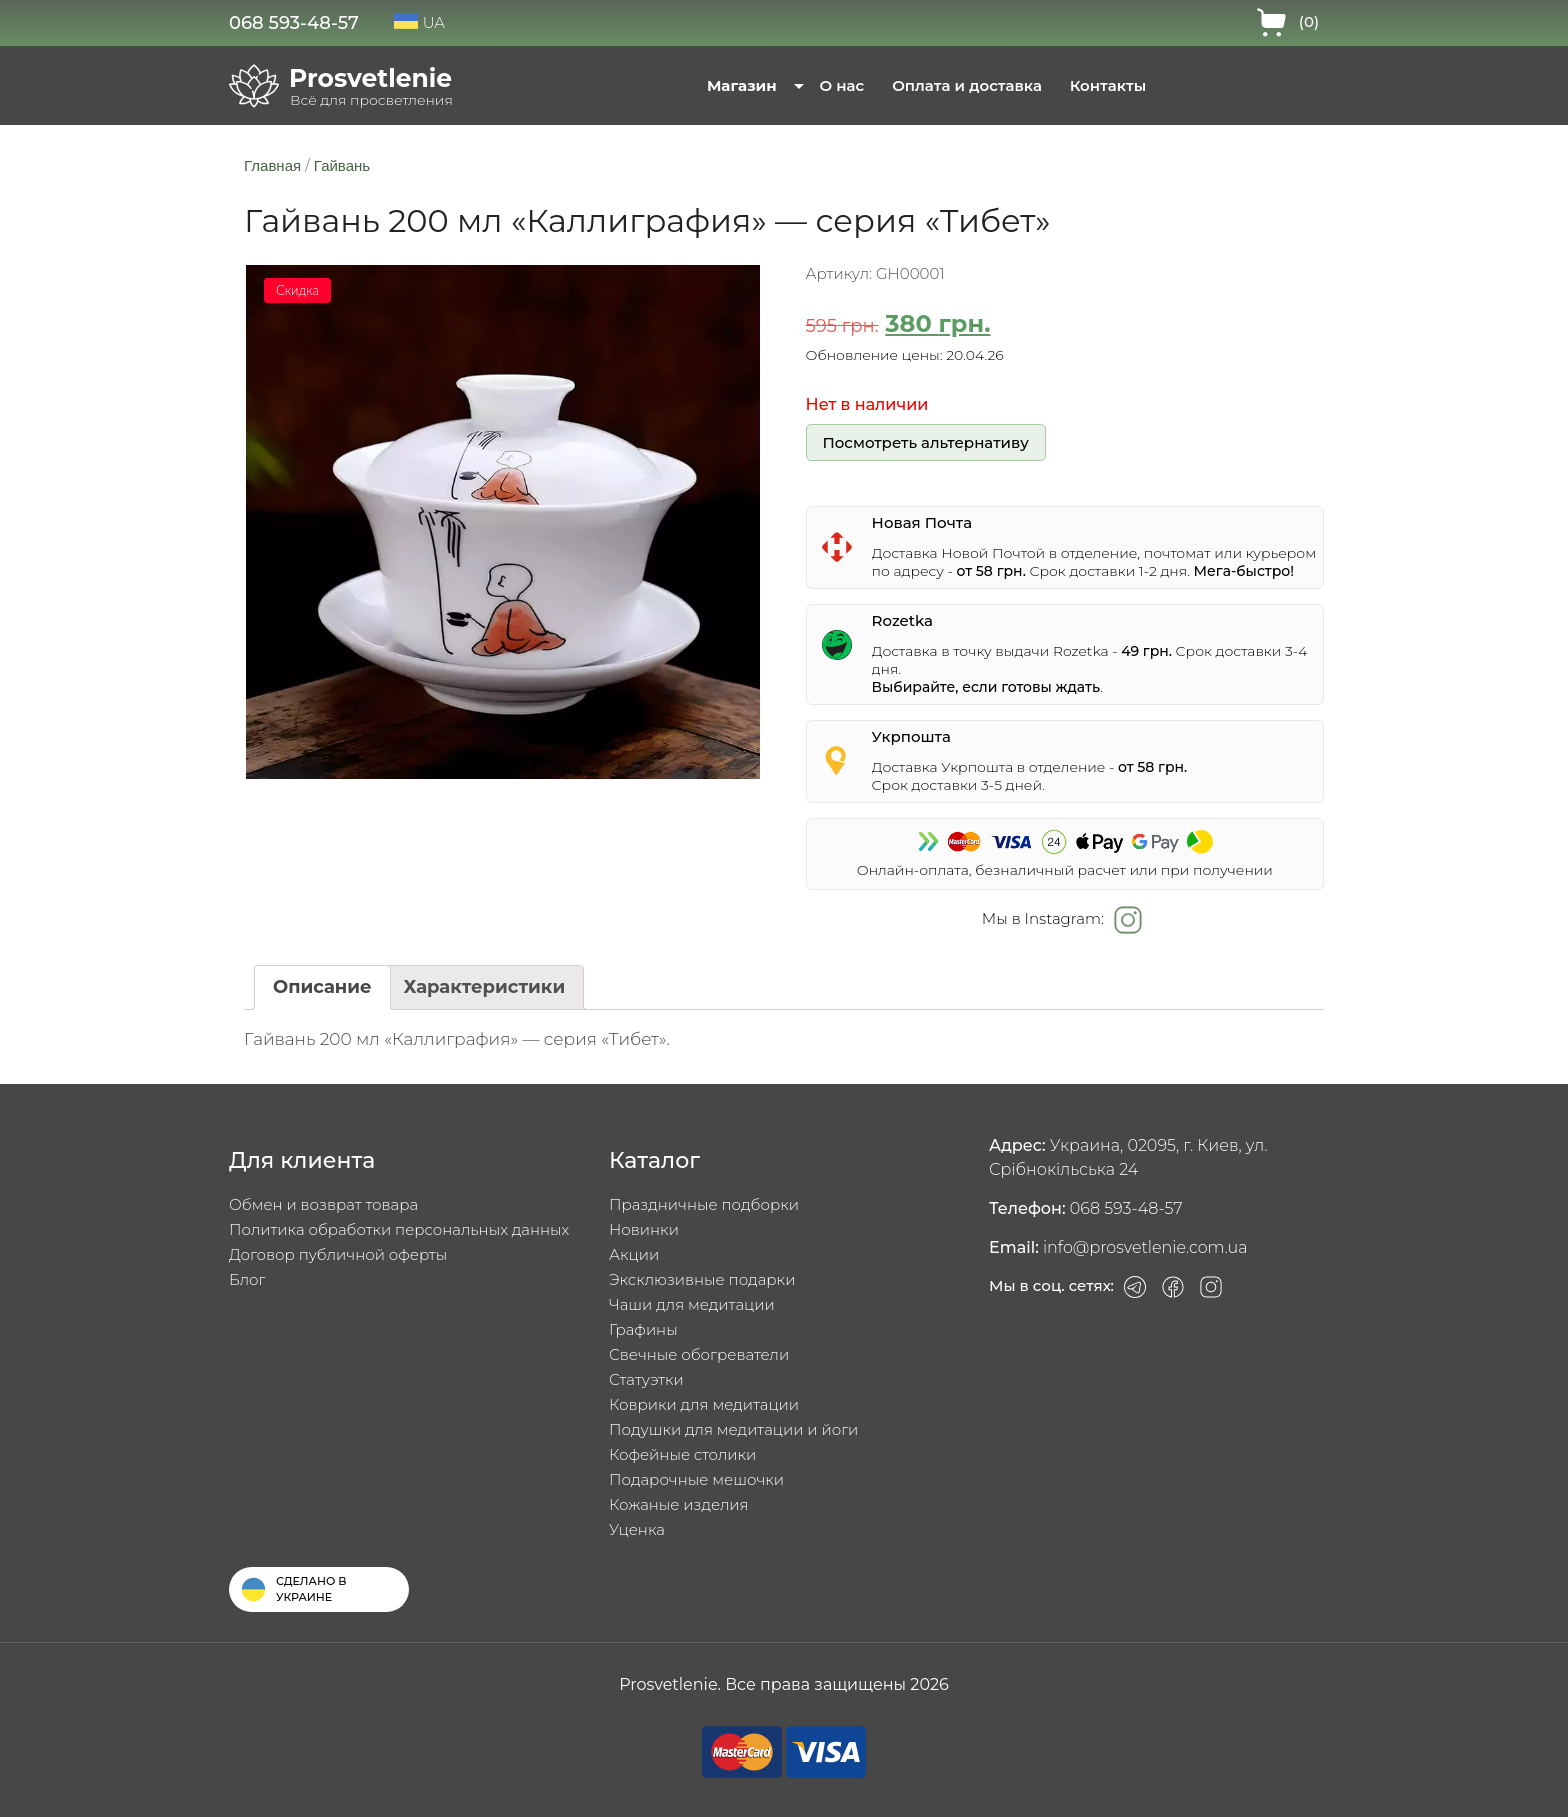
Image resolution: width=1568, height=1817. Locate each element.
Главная (272, 165)
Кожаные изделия (679, 1504)
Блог (247, 1279)
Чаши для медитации (692, 1304)
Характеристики (485, 987)
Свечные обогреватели (699, 1354)
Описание (322, 987)
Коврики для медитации (704, 1404)
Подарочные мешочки (696, 1479)
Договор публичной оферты (338, 1254)
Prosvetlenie (370, 78)
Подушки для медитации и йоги (733, 1429)
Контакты (1108, 85)
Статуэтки (646, 1379)
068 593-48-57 (294, 23)
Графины (643, 1329)
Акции (634, 1254)
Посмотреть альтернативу (925, 442)
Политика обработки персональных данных (399, 1229)
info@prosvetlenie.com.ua (1145, 1247)
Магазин (742, 85)
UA (419, 22)
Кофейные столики (682, 1454)
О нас (842, 85)
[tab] (322, 987)
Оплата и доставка (967, 85)
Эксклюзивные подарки (702, 1279)
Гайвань (342, 165)
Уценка (637, 1529)
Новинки (644, 1229)
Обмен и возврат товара (323, 1204)
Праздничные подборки (704, 1204)
